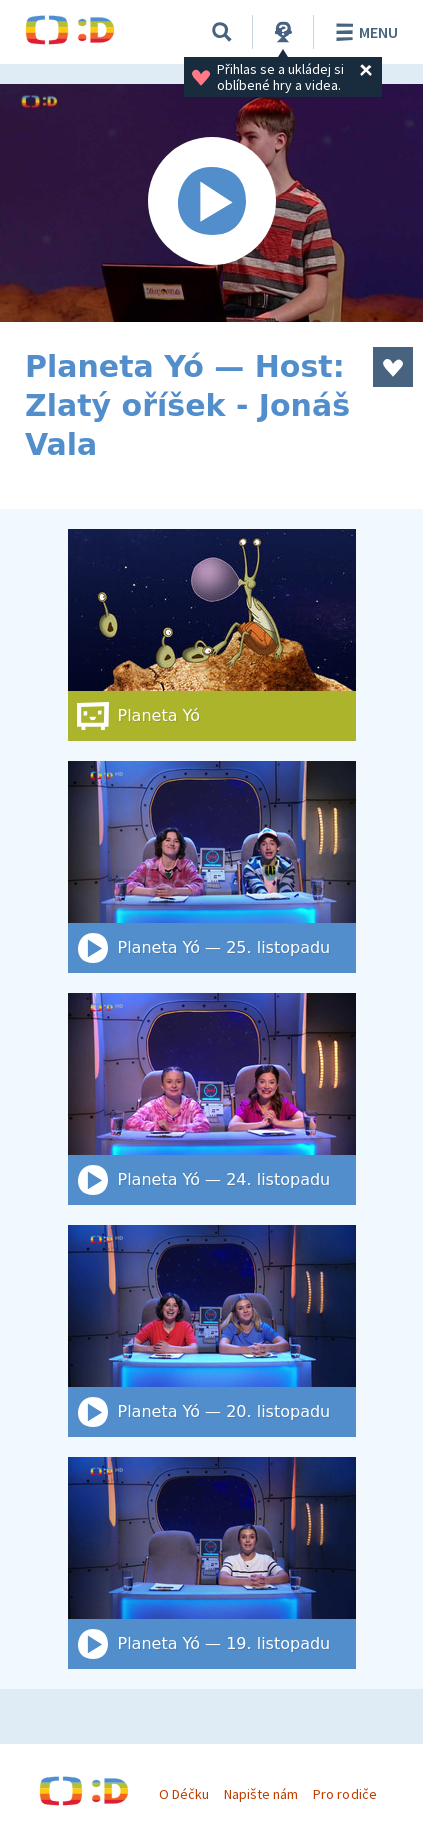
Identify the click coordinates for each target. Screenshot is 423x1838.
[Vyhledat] (222, 32)
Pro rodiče (344, 1794)
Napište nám (261, 1794)
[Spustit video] (211, 203)
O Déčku (184, 1794)
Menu (363, 32)
